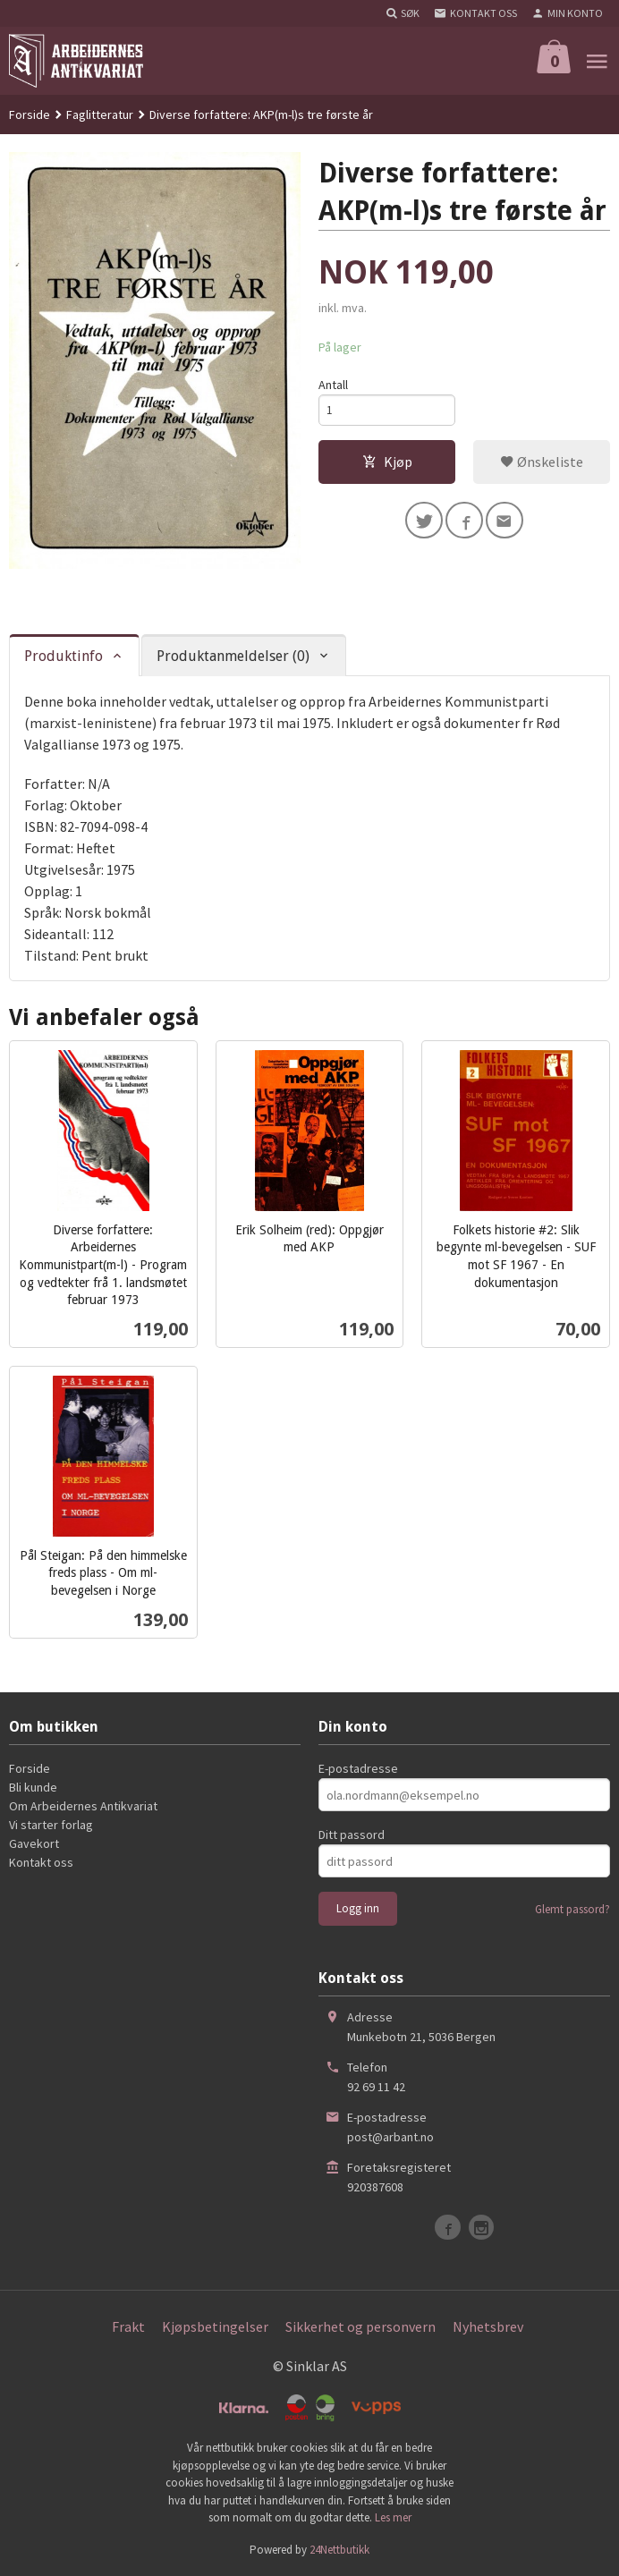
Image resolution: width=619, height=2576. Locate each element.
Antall (333, 385)
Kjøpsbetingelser (215, 2326)
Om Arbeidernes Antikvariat (83, 1806)
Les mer (393, 2517)
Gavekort (34, 1843)
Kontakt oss (41, 1862)
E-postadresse (358, 1768)
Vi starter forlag (51, 1825)
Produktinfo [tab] (63, 656)
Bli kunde (33, 1787)
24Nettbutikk (339, 2549)
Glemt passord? (572, 1909)
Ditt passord (351, 1834)
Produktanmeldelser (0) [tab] (233, 656)
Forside (29, 114)
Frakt (128, 2326)
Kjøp (387, 463)
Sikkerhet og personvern (360, 2326)
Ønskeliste (541, 463)
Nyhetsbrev (488, 2326)
